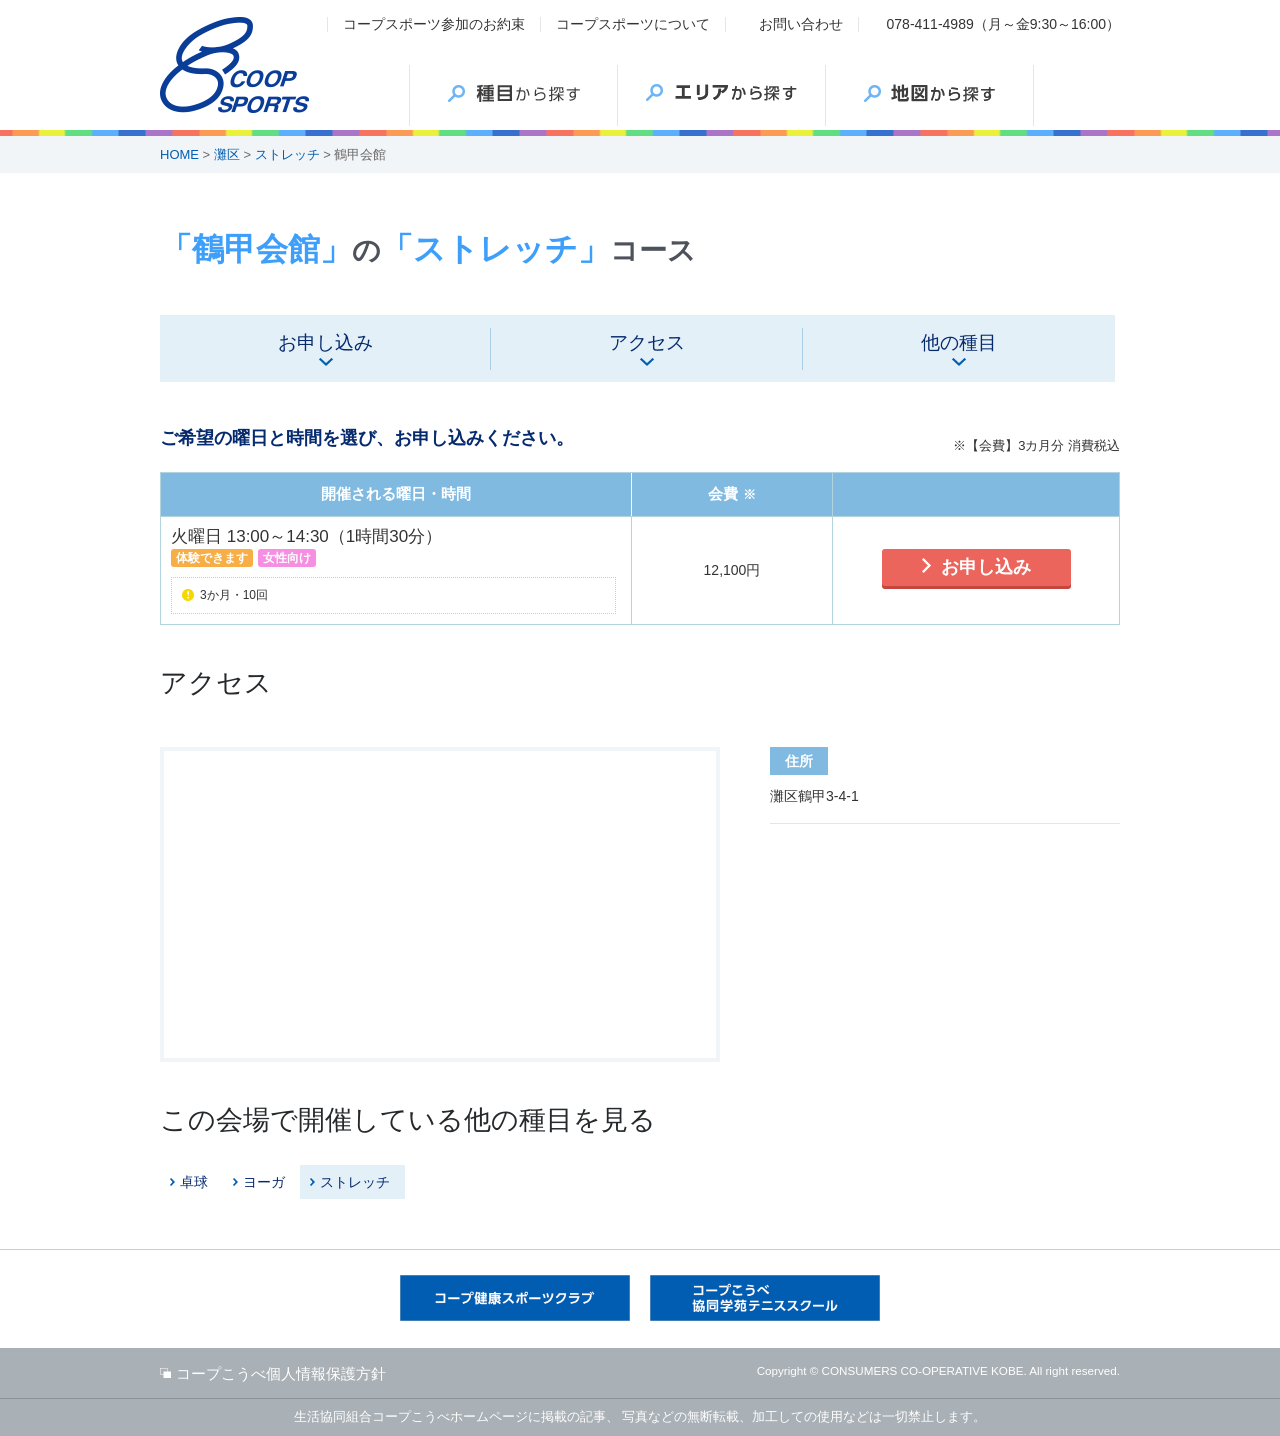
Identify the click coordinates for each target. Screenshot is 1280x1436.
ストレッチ (287, 154)
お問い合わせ (801, 24)
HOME (179, 154)
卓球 (194, 1182)
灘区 (227, 154)
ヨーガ (264, 1182)
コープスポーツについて (633, 24)
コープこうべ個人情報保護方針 (281, 1373)
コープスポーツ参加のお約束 (434, 24)
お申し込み (986, 567)
